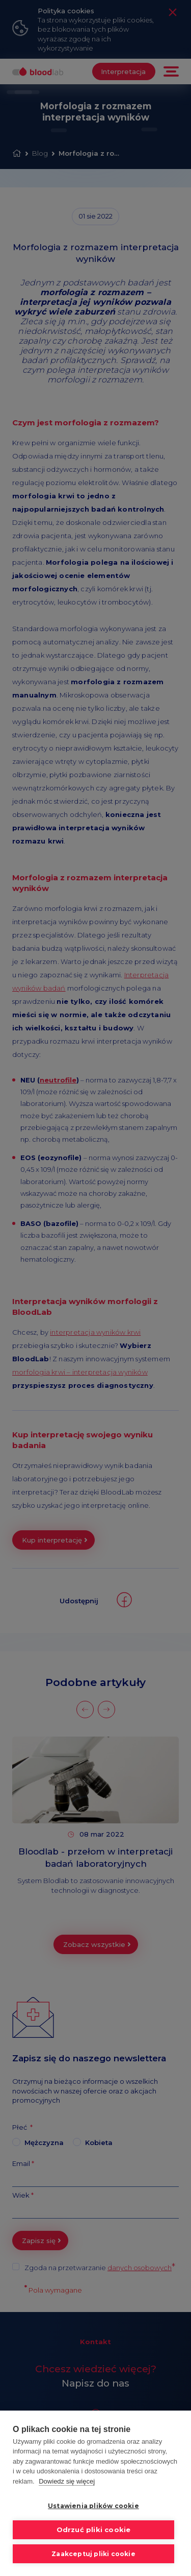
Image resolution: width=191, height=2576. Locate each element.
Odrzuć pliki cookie (93, 2530)
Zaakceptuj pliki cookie (93, 2554)
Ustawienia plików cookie (94, 2506)
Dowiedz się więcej (67, 2481)
